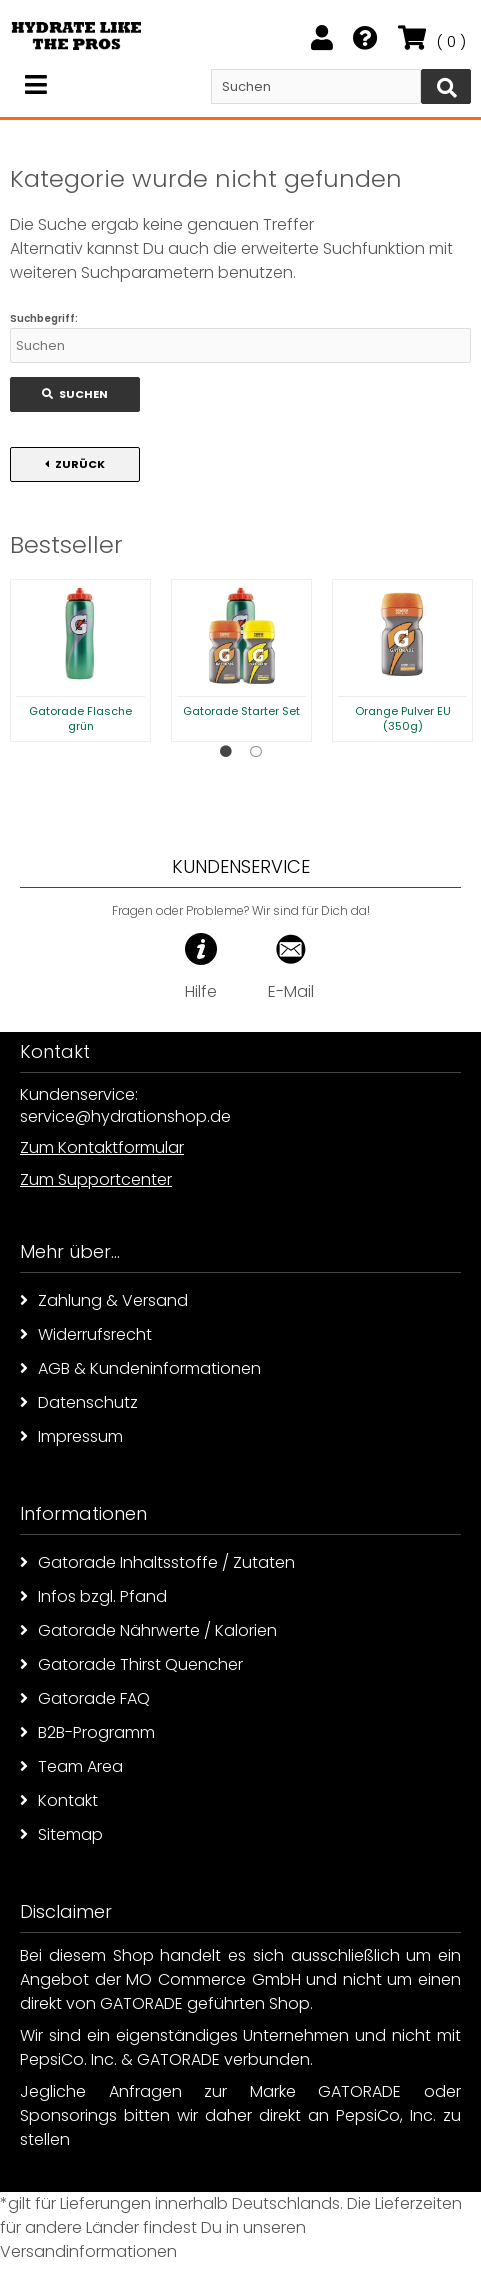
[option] (80, 660)
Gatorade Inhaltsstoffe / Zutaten (157, 1562)
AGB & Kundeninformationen (140, 1368)
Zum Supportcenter (96, 1179)
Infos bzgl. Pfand (93, 1596)
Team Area (71, 1766)
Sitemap (61, 1834)
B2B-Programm (87, 1732)
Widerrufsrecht (86, 1334)
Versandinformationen (88, 2251)
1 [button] (226, 752)
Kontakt (59, 1800)
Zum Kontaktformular (102, 1147)
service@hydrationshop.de (125, 1116)
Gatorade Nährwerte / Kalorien (148, 1630)
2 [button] (256, 752)
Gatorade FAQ (85, 1698)
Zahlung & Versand (104, 1300)
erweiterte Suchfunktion (333, 248)
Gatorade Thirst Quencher (131, 1664)
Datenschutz (79, 1402)
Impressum (71, 1436)
